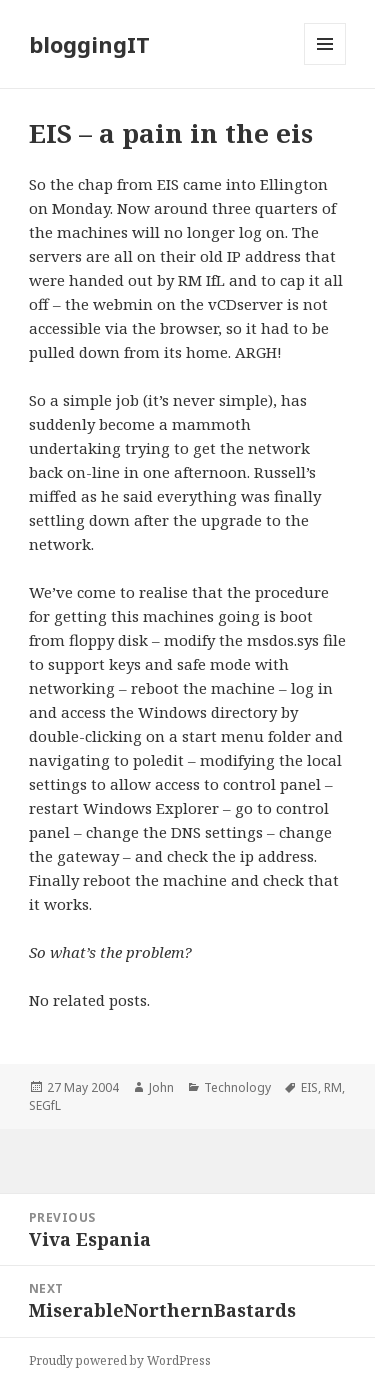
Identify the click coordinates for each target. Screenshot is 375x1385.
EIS (309, 1087)
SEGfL (45, 1105)
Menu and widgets (325, 64)
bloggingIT (89, 44)
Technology (237, 1087)
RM (333, 1087)
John (161, 1087)
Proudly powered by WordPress (120, 1360)
